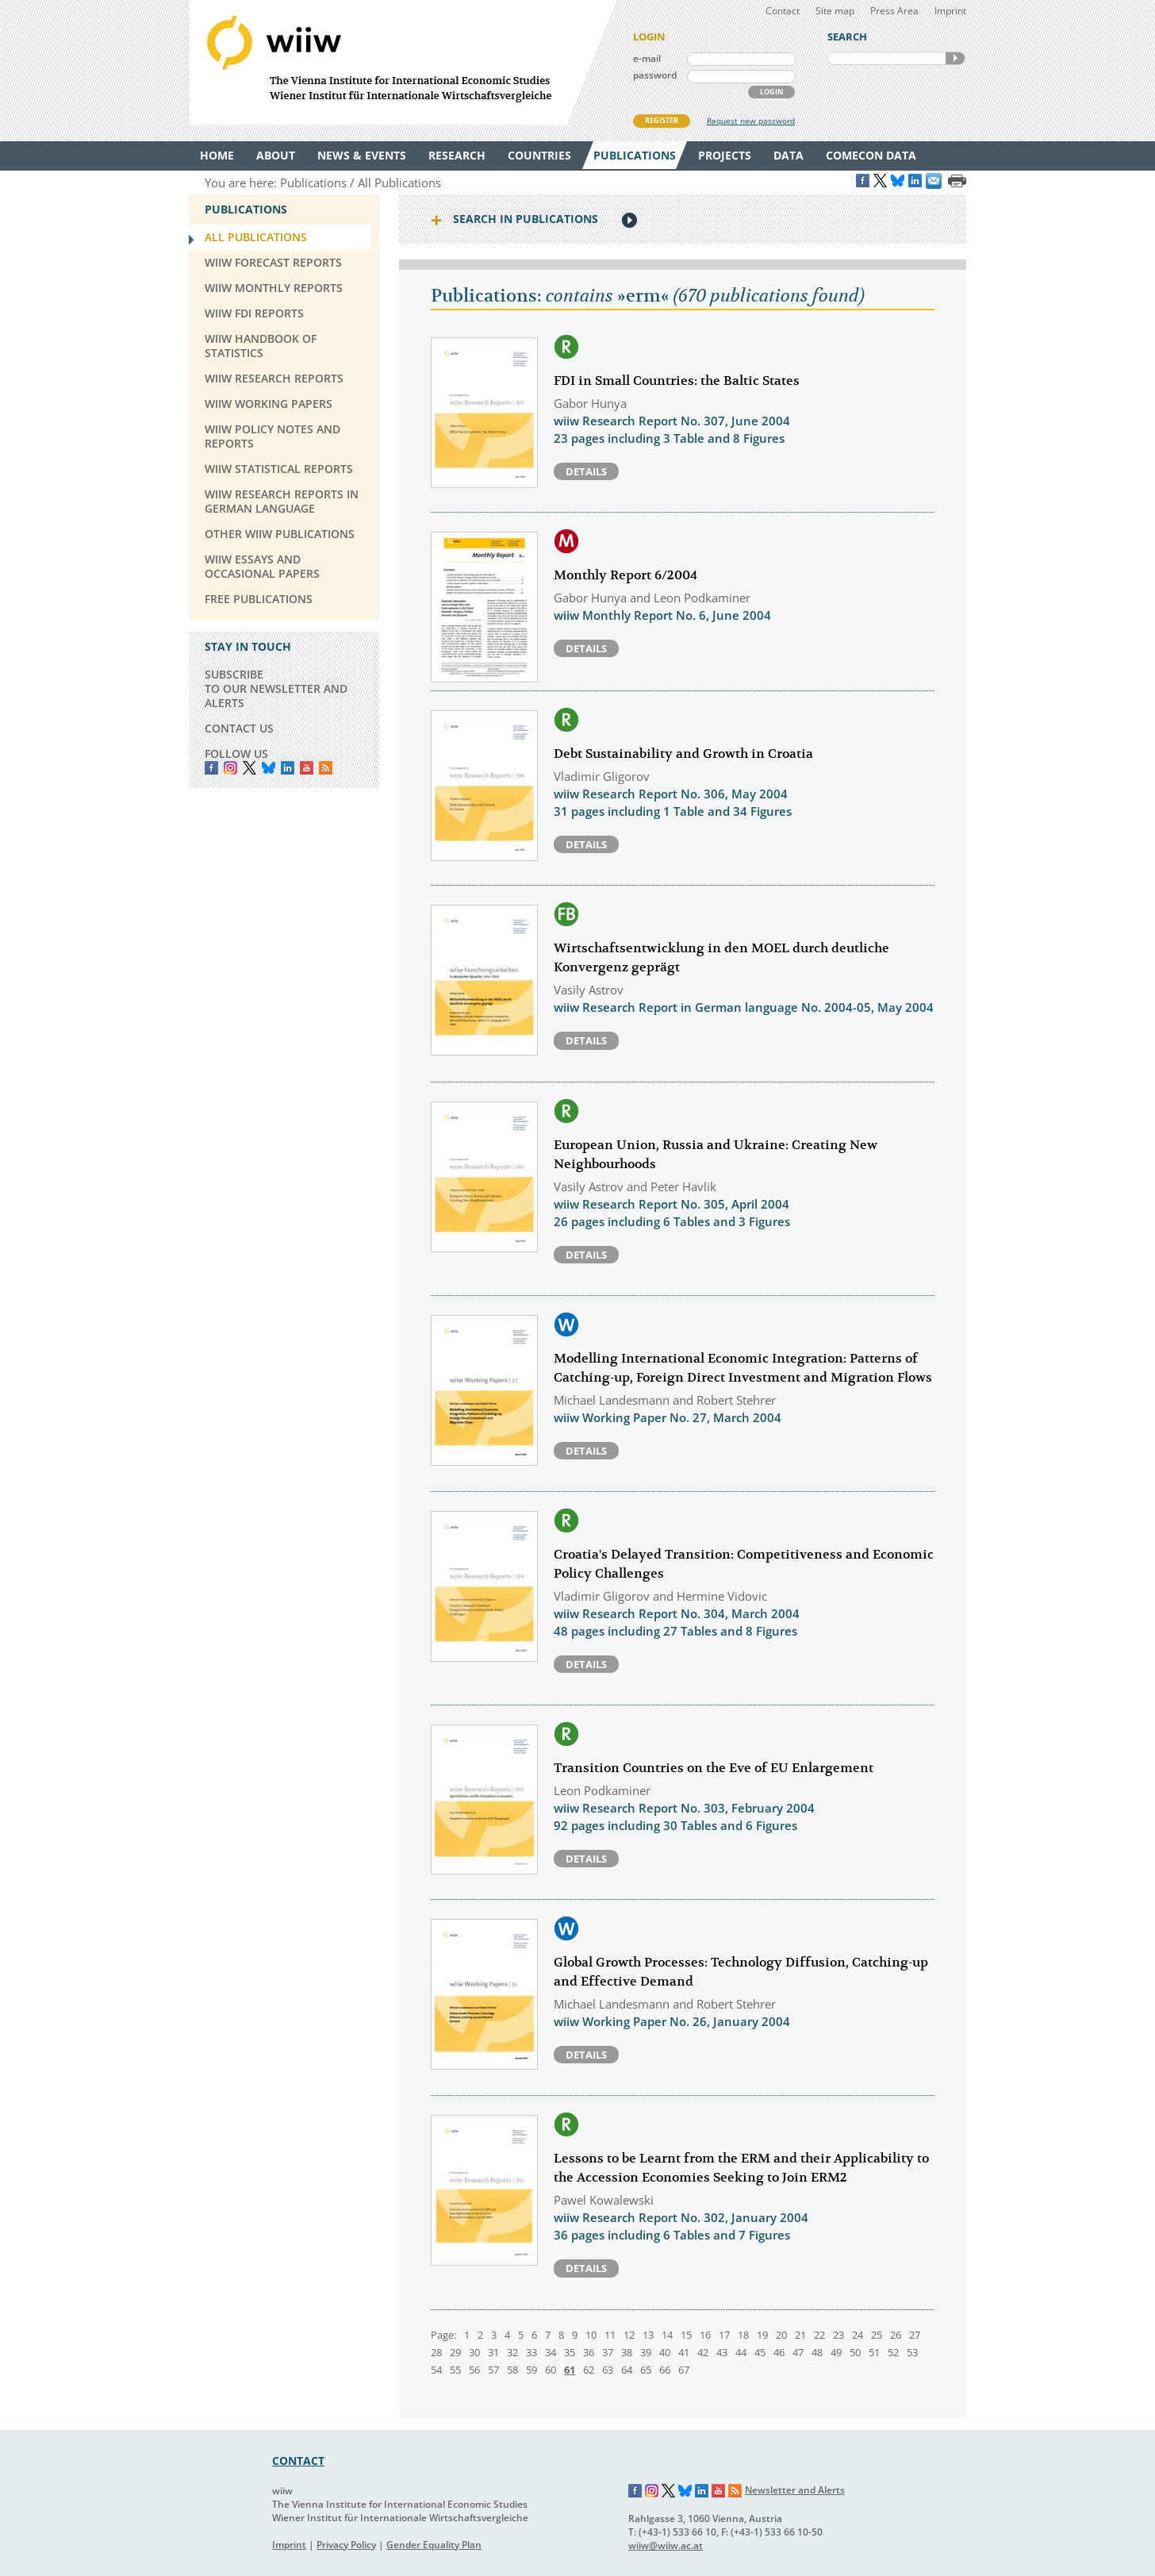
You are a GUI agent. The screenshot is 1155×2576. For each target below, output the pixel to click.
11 (610, 2335)
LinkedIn (287, 768)
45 (760, 2352)
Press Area (894, 10)
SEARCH (955, 58)
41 (683, 2352)
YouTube (306, 768)
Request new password (751, 120)
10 (591, 2335)
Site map (834, 10)
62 (588, 2370)
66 (664, 2370)
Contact (783, 10)
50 (855, 2352)
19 (762, 2335)
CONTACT (298, 2460)
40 (664, 2352)
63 (607, 2370)
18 (743, 2335)
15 (686, 2335)
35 (569, 2352)
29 (455, 2352)
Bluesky (268, 768)
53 (912, 2352)
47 (798, 2352)
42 (702, 2352)
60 (550, 2370)
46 (779, 2352)
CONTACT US (239, 728)
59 (531, 2370)
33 (531, 2352)
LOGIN (771, 92)
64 (626, 2370)
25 (876, 2335)
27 (914, 2335)
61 (569, 2370)
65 (645, 2370)
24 (857, 2335)
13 (648, 2335)
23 (838, 2335)
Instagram (652, 2491)
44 (740, 2352)
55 (455, 2370)
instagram (230, 768)
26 (895, 2335)
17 (724, 2335)
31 (493, 2352)
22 (819, 2335)
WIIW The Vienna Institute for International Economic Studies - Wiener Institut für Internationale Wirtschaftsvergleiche (403, 62)
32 (512, 2352)
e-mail (647, 58)
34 (550, 2352)
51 (874, 2352)
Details (586, 471)
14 (667, 2335)
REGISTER (661, 120)
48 (817, 2352)
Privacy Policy (346, 2544)
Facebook (211, 768)
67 (683, 2370)
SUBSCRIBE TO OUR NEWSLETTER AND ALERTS (276, 688)
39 (645, 2352)
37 (607, 2352)
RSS (325, 768)
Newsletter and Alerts (795, 2490)
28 (436, 2352)
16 (705, 2335)
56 (474, 2370)
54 (436, 2370)
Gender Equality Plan (434, 2544)
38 (626, 2352)
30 (474, 2352)
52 (893, 2352)
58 (512, 2370)
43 (721, 2352)
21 (800, 2335)
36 (588, 2352)
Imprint (950, 10)
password (655, 75)
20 (781, 2335)
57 (493, 2370)
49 (836, 2352)
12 (629, 2335)
